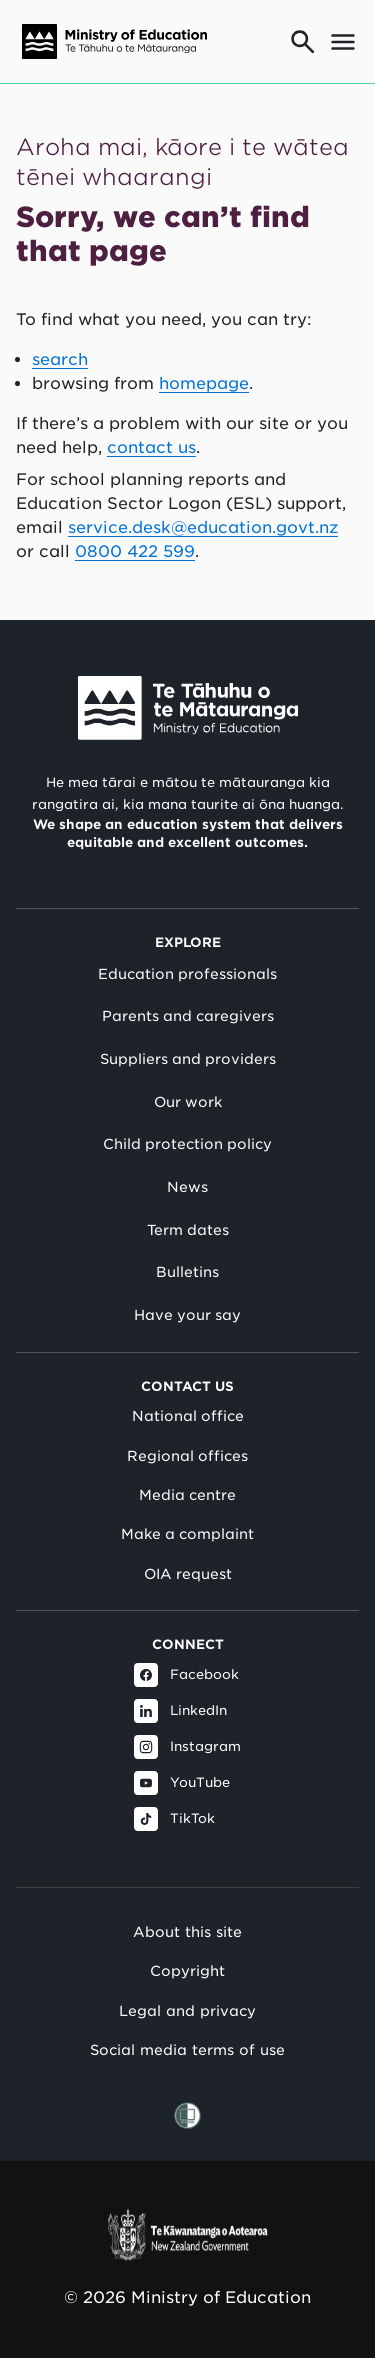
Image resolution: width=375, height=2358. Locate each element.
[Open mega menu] (343, 42)
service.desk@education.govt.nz (203, 527)
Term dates (188, 1230)
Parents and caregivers (188, 1016)
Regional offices (187, 1456)
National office (188, 1416)
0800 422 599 (135, 551)
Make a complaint (187, 1534)
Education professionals (187, 974)
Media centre (187, 1495)
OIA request (188, 1574)
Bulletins (187, 1272)
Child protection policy (187, 1144)
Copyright (187, 1970)
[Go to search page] (303, 42)
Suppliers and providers (188, 1059)
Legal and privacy (187, 2010)
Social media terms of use (187, 2049)
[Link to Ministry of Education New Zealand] (188, 708)
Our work (188, 1102)
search (60, 359)
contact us (151, 447)
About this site (187, 1931)
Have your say (187, 1315)
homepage (204, 383)
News (187, 1187)
